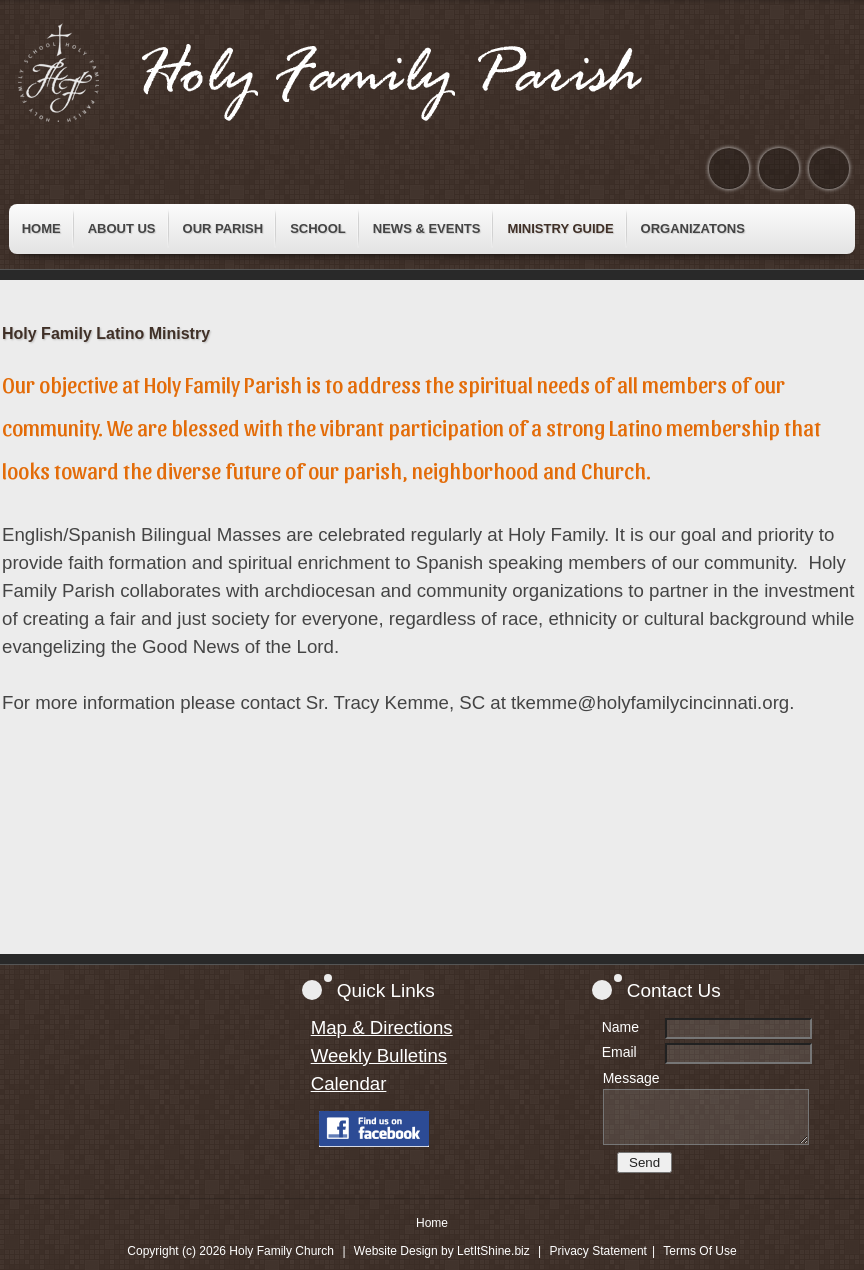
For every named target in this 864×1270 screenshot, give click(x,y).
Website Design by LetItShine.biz (442, 1251)
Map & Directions (382, 1027)
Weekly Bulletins (379, 1055)
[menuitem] (41, 229)
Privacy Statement (598, 1251)
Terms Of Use (699, 1251)
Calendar (349, 1083)
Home (432, 1223)
